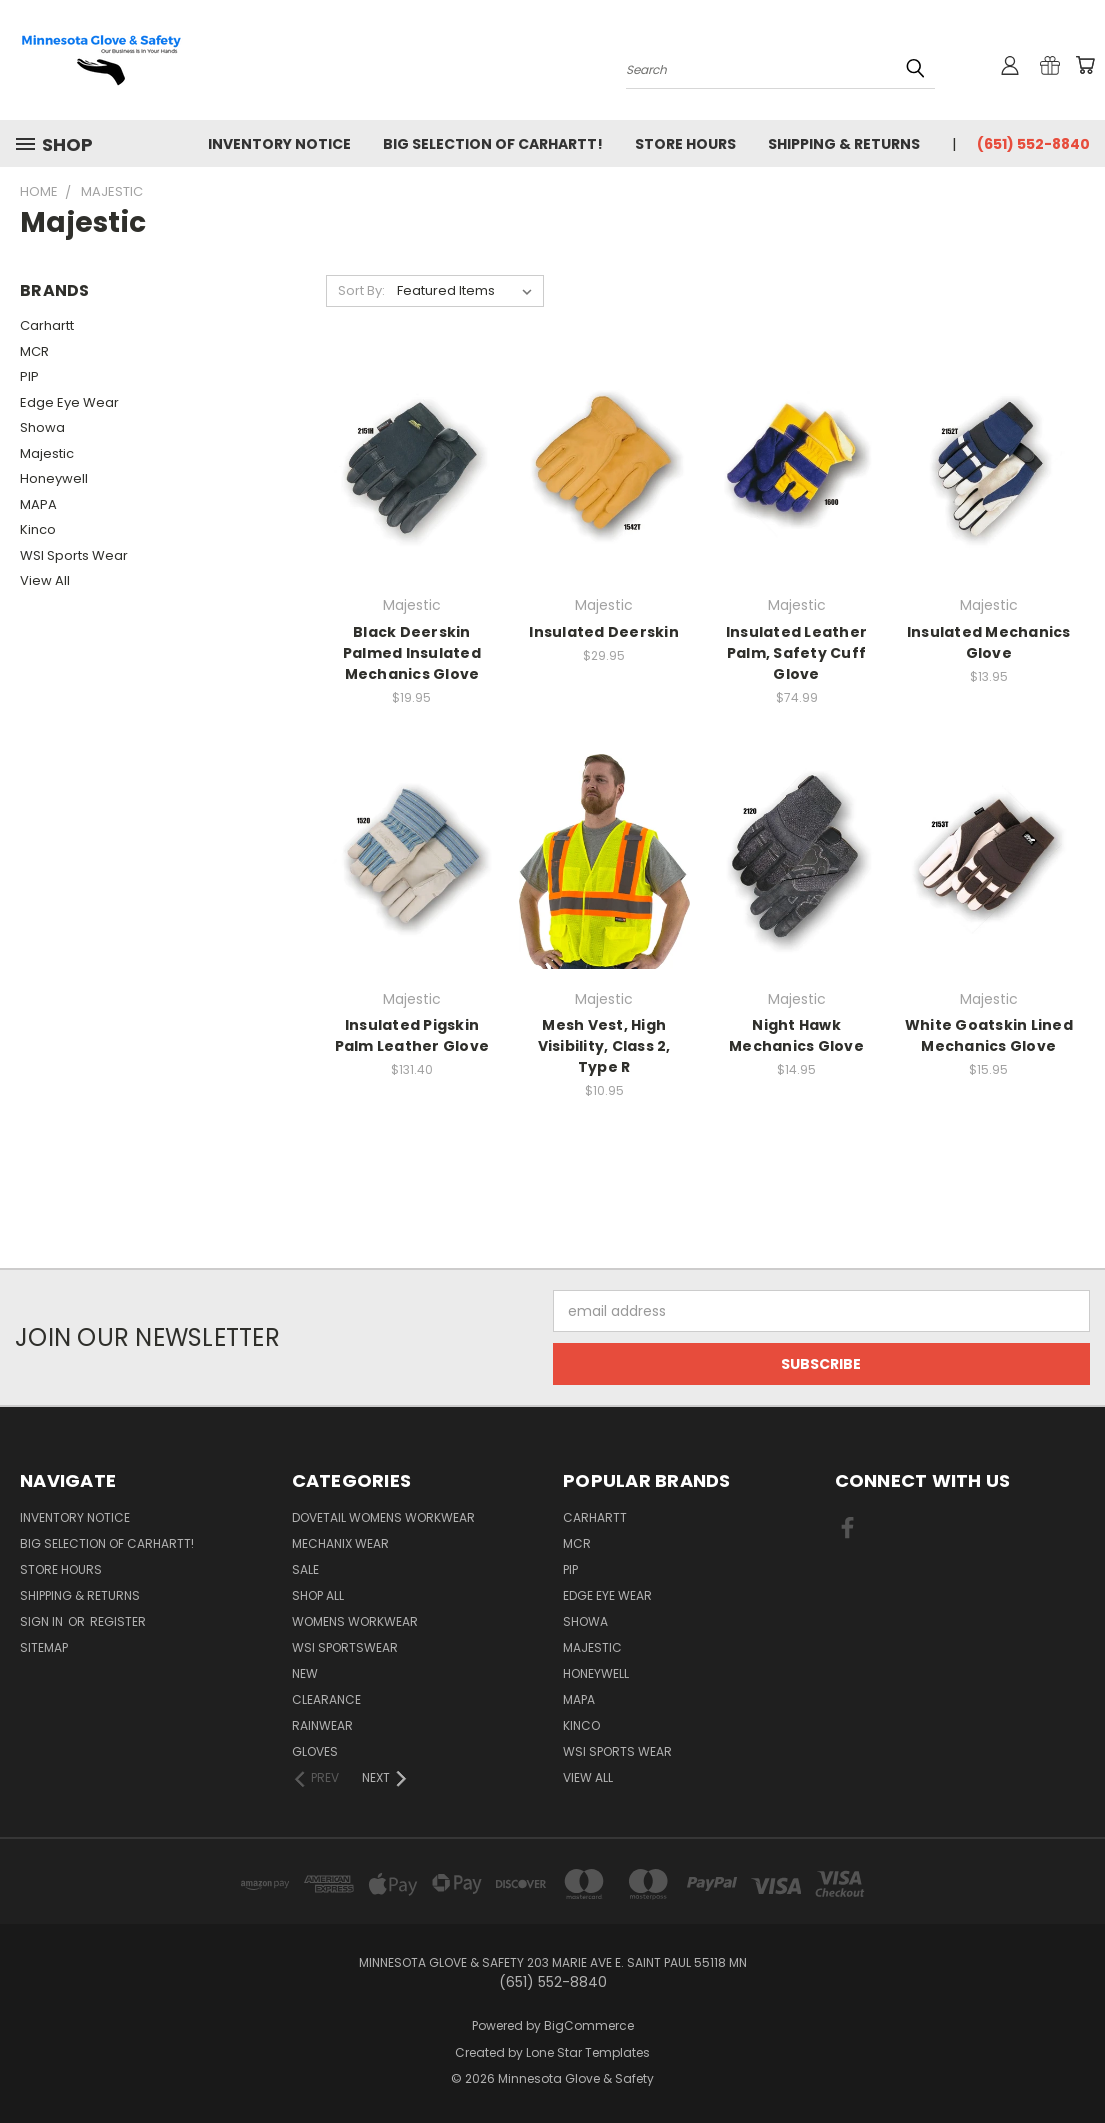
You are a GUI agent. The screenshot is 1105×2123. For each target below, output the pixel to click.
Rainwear (322, 1725)
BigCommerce (589, 2025)
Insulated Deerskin (604, 632)
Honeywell (54, 478)
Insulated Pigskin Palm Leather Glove (412, 1035)
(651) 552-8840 (1033, 144)
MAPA (38, 504)
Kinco (38, 529)
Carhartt (47, 325)
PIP (29, 376)
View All (45, 580)
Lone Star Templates (588, 2052)
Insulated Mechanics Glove (989, 642)
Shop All (318, 1595)
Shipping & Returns (844, 144)
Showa (42, 427)
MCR (34, 351)
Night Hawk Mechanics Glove (796, 1035)
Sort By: (361, 290)
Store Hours (685, 144)
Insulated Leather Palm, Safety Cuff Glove (796, 653)
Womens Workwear (355, 1621)
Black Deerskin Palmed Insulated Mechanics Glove (412, 653)
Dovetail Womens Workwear (383, 1517)
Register (118, 1621)
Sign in (43, 1621)
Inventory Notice (279, 144)
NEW (305, 1673)
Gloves (315, 1751)
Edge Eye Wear (69, 402)
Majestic (47, 453)
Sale (305, 1569)
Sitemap (44, 1647)
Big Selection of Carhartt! (493, 144)
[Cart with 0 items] (1085, 65)
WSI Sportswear (345, 1647)
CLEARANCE (326, 1699)
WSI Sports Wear (74, 555)
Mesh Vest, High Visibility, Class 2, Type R (604, 1046)
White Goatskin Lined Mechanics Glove (989, 1035)
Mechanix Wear (340, 1543)
